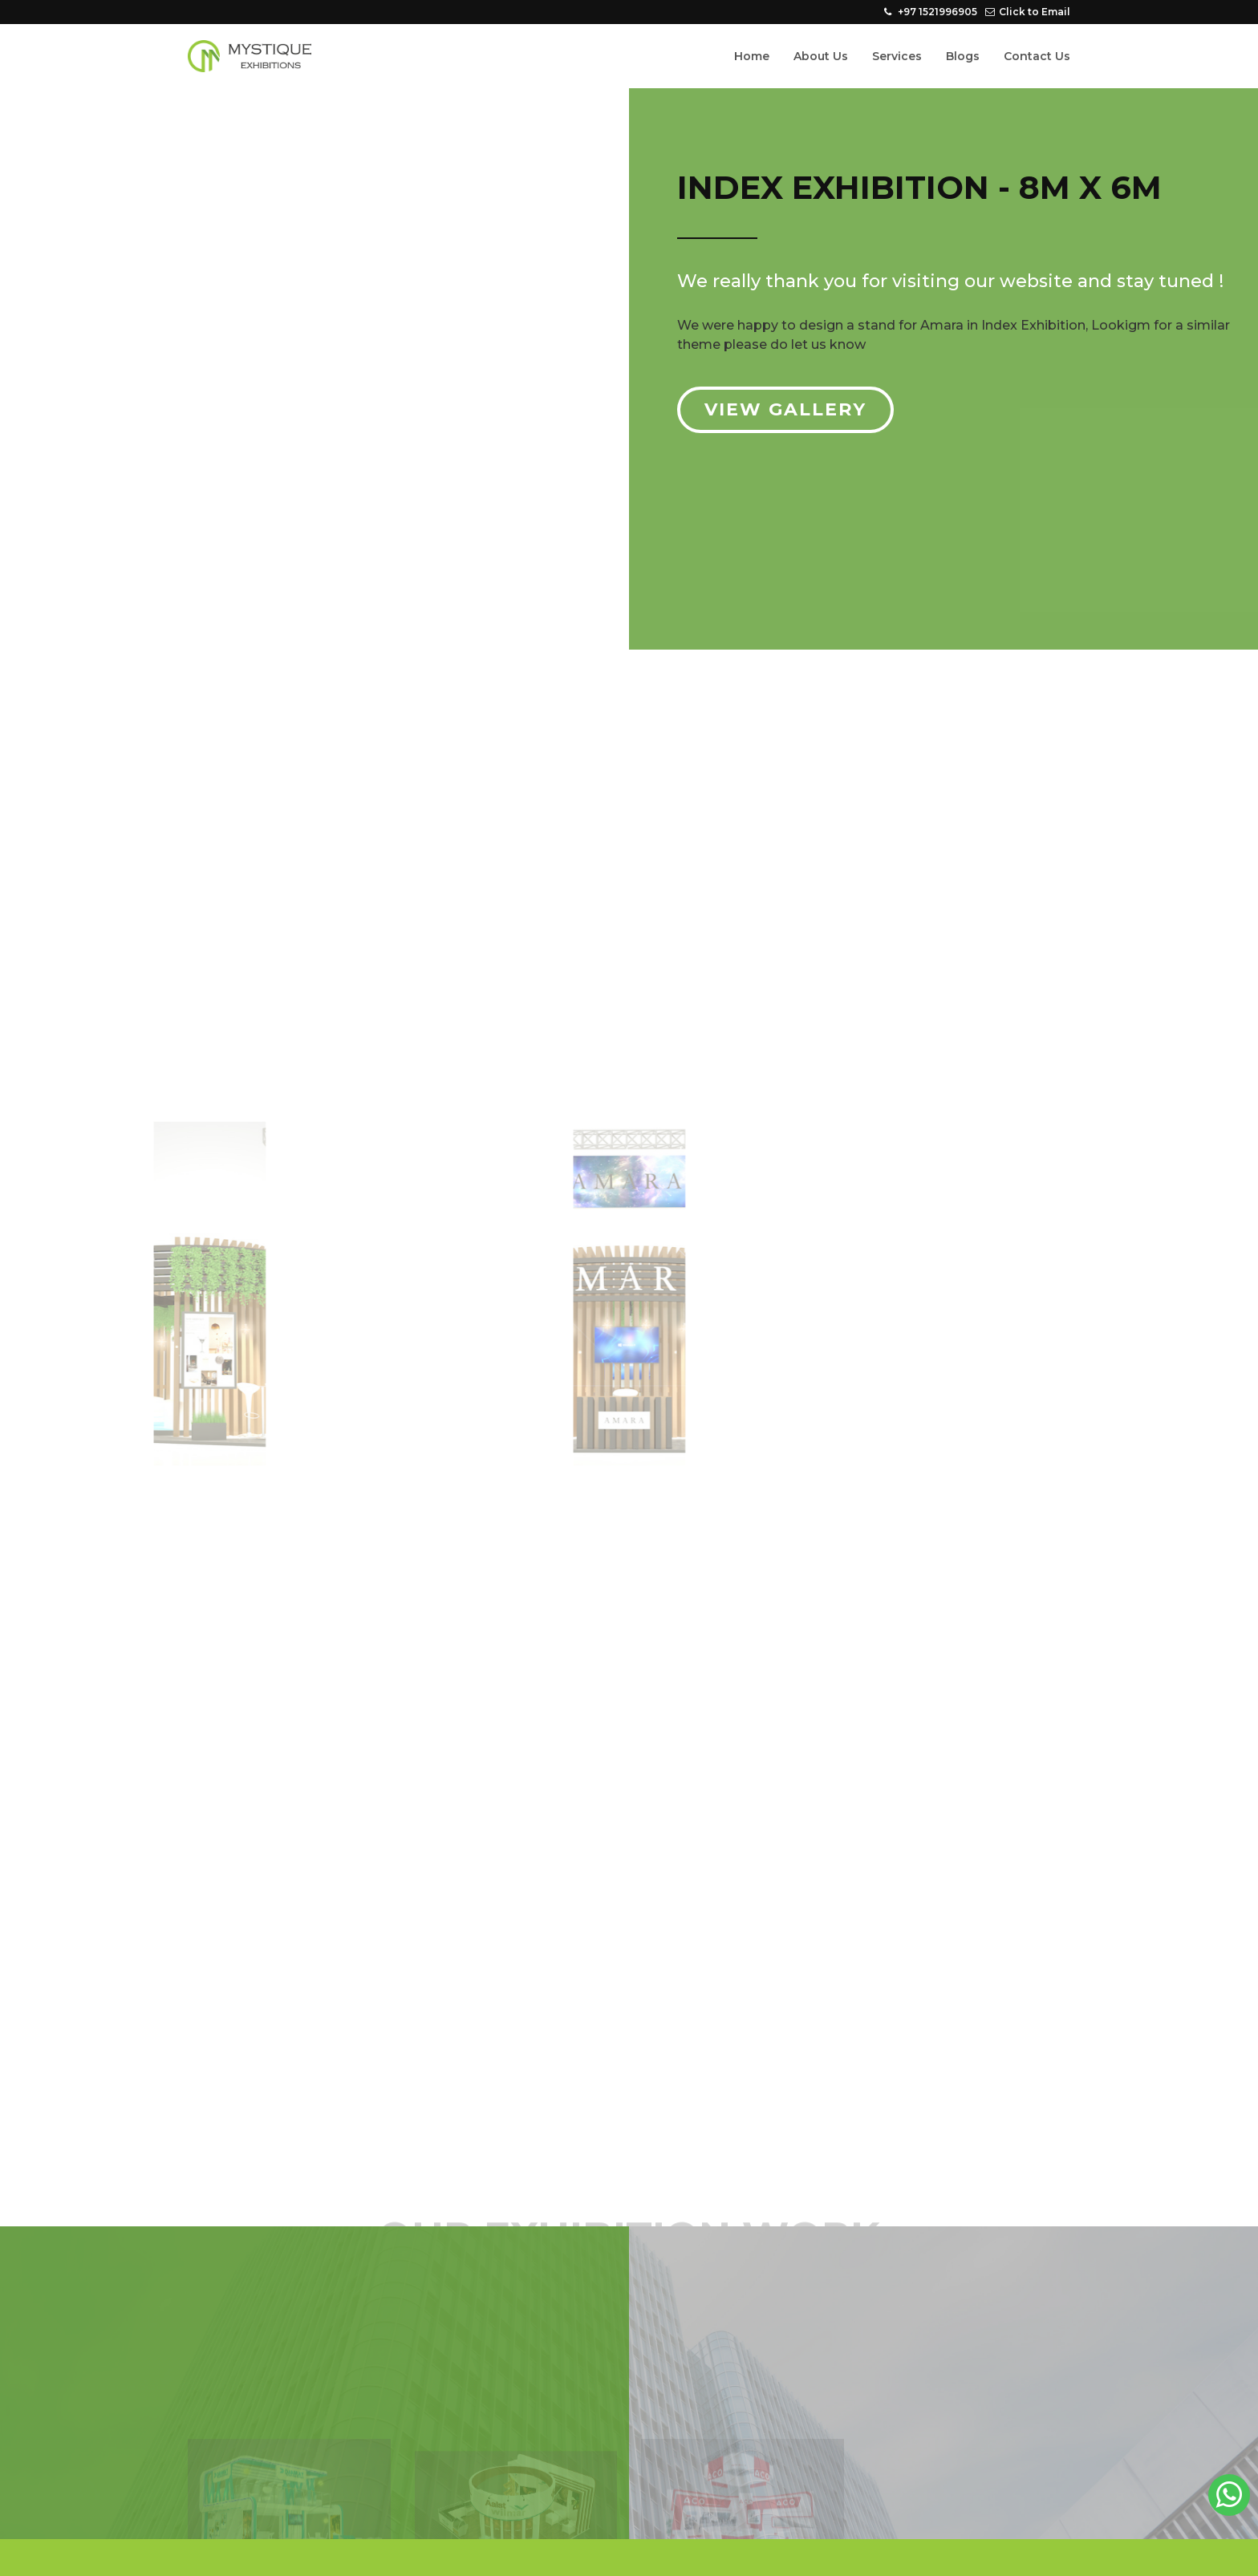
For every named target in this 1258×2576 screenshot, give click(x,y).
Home (751, 56)
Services (897, 56)
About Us (820, 56)
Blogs (963, 56)
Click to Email (1027, 12)
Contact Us (1037, 56)
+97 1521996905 (930, 12)
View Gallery (785, 409)
